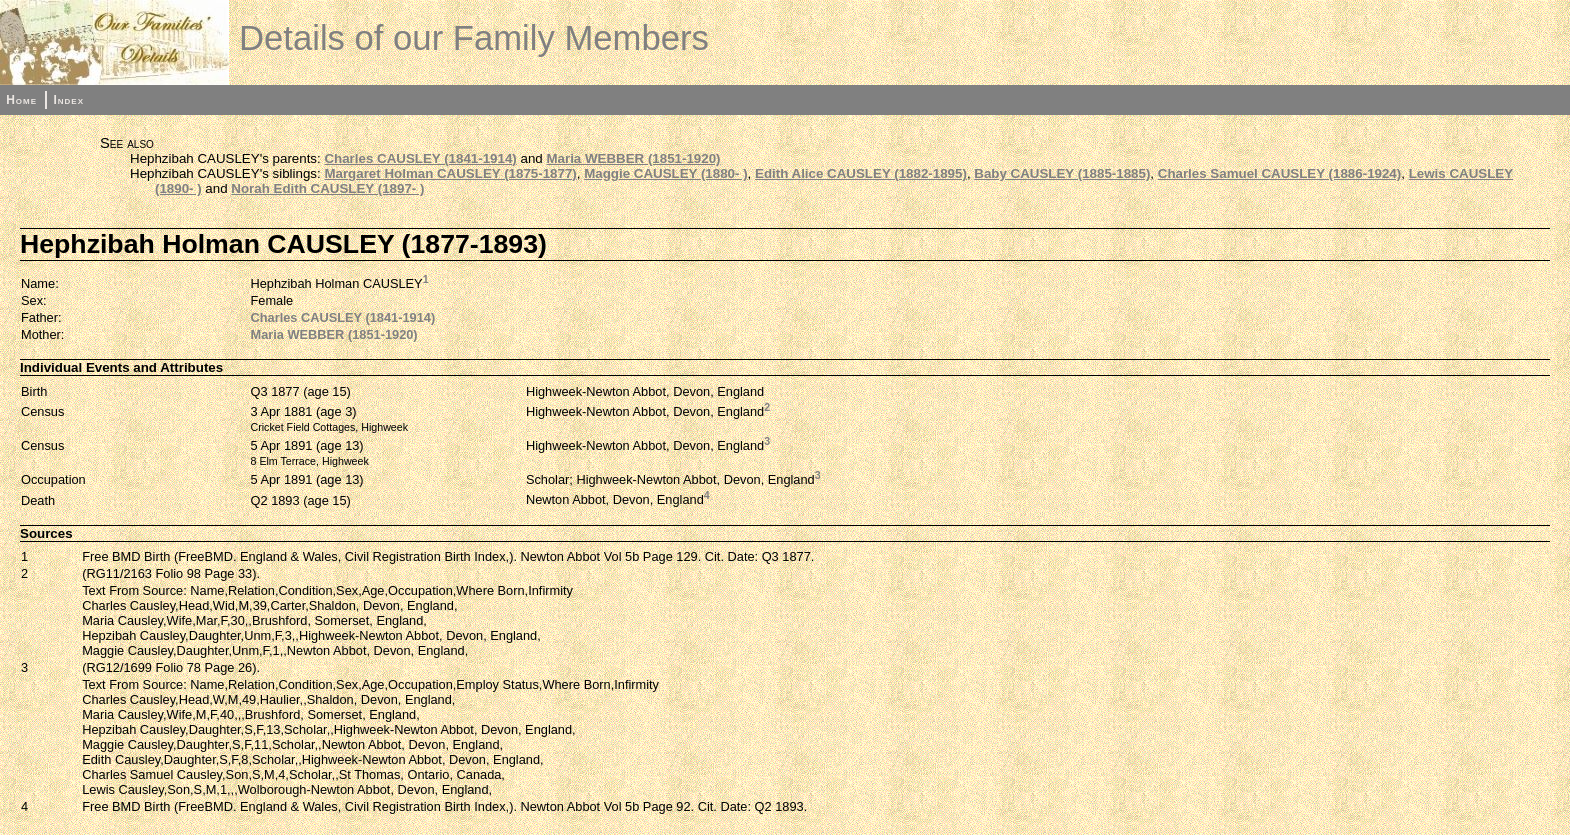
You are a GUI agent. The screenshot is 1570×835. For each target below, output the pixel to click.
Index (68, 100)
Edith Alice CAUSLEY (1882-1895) (861, 173)
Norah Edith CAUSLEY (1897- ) (327, 188)
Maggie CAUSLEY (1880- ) (665, 173)
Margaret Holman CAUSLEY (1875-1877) (450, 173)
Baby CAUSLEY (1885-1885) (1062, 173)
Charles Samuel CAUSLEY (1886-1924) (1279, 173)
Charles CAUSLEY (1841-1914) (420, 158)
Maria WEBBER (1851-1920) (633, 158)
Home (21, 100)
